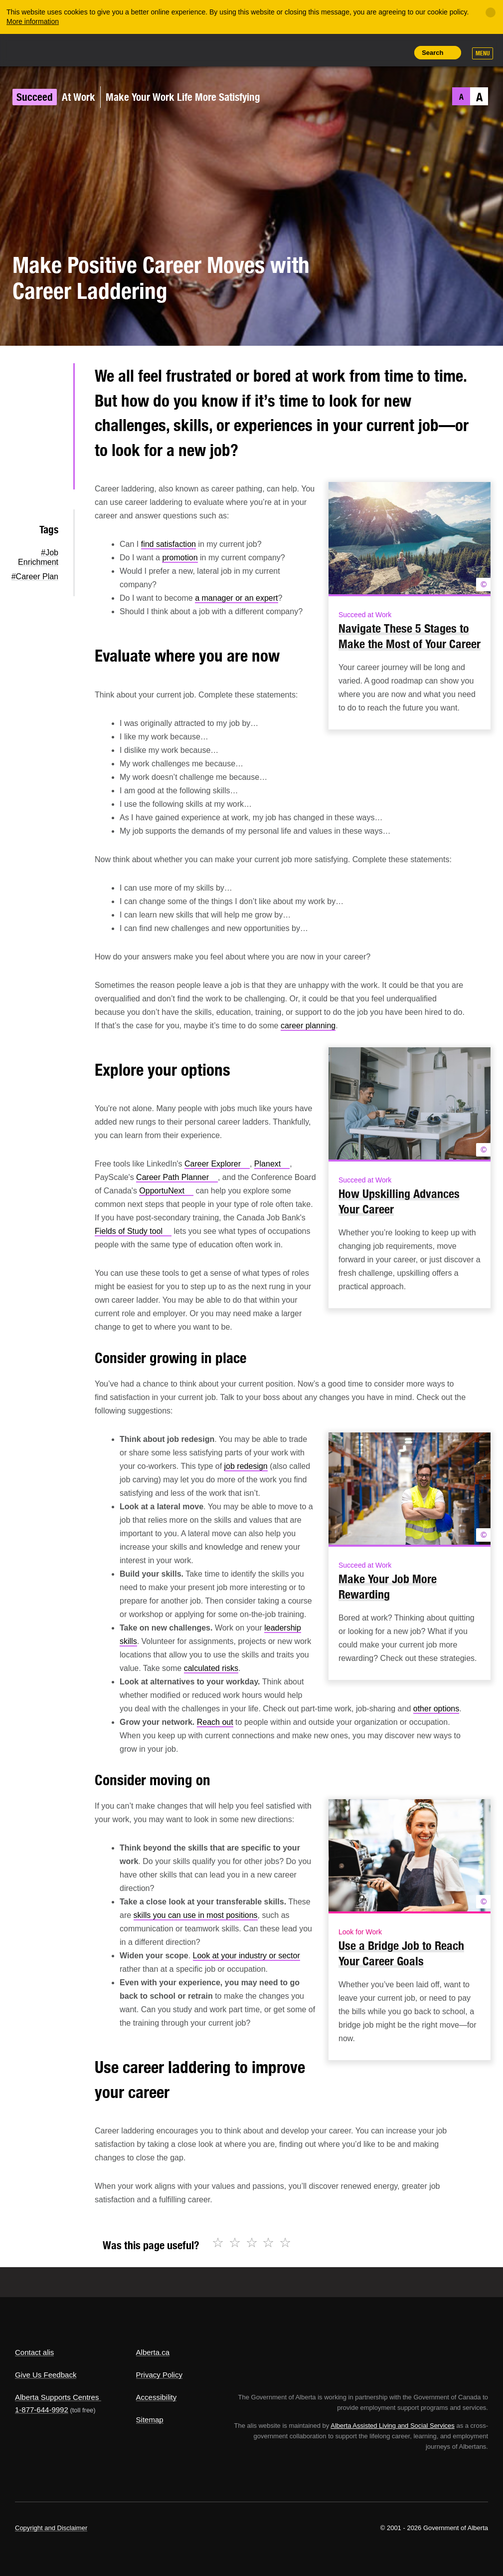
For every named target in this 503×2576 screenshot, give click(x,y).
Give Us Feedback (45, 2374)
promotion (179, 557)
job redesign (246, 1466)
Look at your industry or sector (246, 1955)
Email (49, 475)
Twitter (49, 380)
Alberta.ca (153, 2352)
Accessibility (156, 2397)
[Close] (491, 12)
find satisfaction (168, 544)
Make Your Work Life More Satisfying (183, 97)
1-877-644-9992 (41, 2409)
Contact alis (34, 2352)
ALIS (81, 49)
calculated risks (211, 1668)
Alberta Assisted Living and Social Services (393, 2425)
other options (436, 1708)
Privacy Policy (159, 2374)
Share (330, 52)
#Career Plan (34, 576)
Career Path (177, 1177)
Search (432, 52)
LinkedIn (49, 444)
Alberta (34, 49)
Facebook (49, 412)
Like (376, 52)
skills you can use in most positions (196, 1915)
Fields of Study (133, 1231)
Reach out (215, 1722)
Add (353, 52)
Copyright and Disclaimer (51, 2528)
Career (217, 1164)
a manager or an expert (236, 598)
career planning (308, 1025)
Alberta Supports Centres (57, 2397)
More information (32, 21)
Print (398, 52)
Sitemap (150, 2419)
